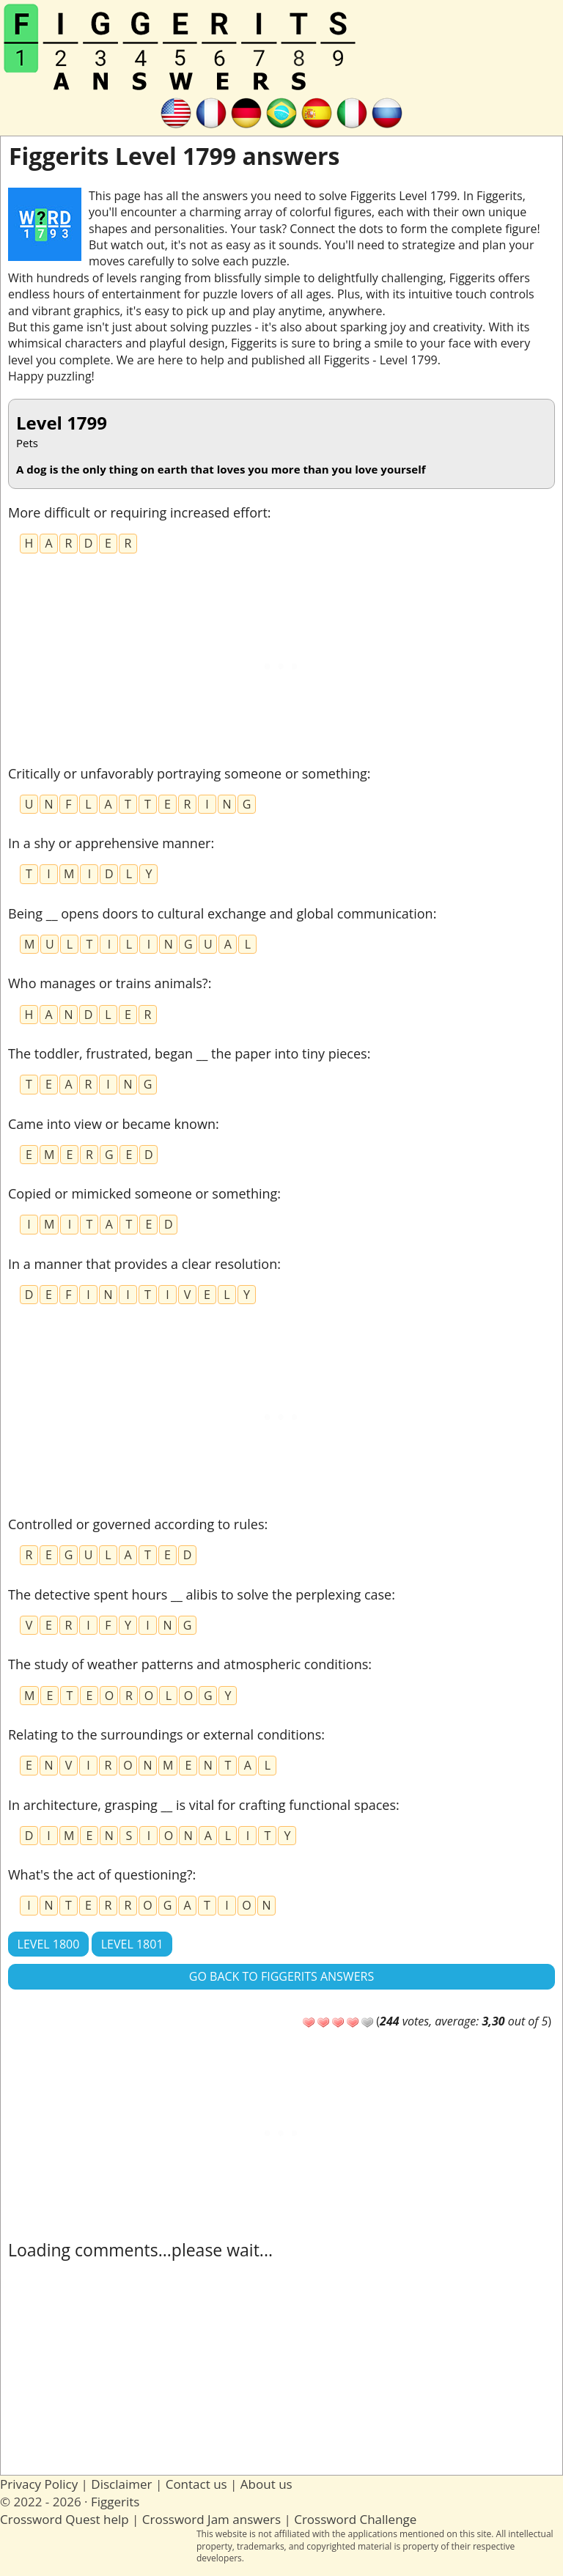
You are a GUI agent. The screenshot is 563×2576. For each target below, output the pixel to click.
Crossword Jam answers (211, 2519)
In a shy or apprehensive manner (109, 843)
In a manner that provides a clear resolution (142, 1264)
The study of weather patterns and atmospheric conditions (188, 1664)
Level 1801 (132, 1944)
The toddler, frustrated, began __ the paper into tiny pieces (187, 1053)
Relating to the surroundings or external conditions (164, 1734)
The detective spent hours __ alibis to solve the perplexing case (199, 1594)
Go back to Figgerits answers (281, 1976)
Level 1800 (49, 1944)
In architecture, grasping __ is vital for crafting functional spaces (202, 1805)
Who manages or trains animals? (108, 983)
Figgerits (115, 2501)
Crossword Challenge (355, 2519)
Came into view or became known (112, 1124)
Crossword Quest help (64, 2519)
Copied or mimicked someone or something (142, 1193)
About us (266, 2484)
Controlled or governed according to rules (136, 1524)
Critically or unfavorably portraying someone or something (187, 773)
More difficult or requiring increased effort (138, 512)
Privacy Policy (39, 2484)
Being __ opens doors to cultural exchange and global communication (220, 913)
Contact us (196, 2484)
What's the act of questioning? (100, 1874)
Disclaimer (121, 2484)
